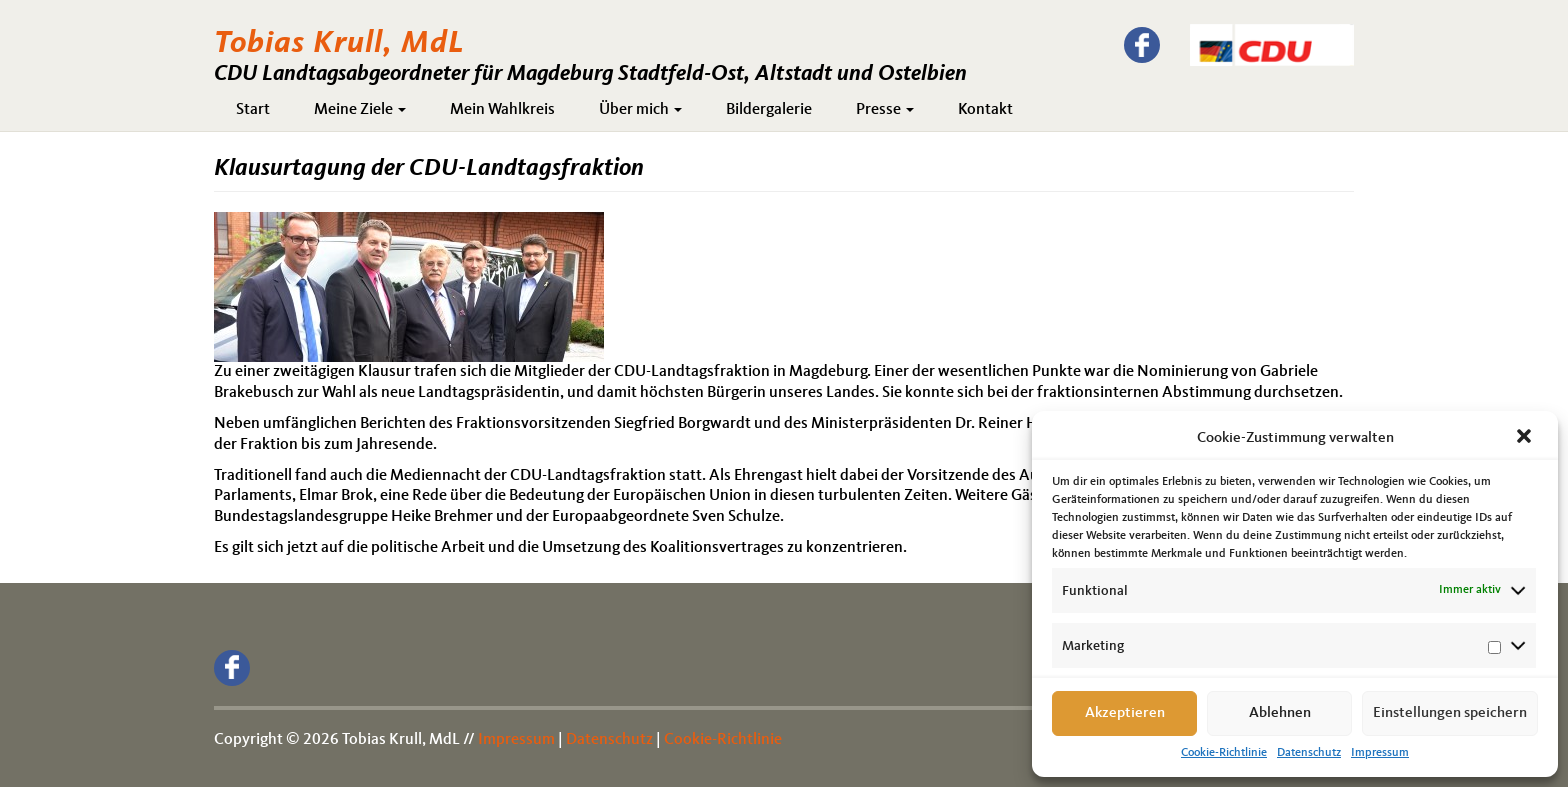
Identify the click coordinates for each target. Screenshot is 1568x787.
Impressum (1380, 753)
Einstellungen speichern (1450, 713)
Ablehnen (1280, 713)
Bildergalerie (769, 110)
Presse (885, 110)
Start (253, 110)
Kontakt (985, 110)
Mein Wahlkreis (502, 110)
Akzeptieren (1125, 713)
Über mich (640, 110)
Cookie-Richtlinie (1224, 753)
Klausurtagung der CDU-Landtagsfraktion (429, 169)
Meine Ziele (360, 110)
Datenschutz (1309, 753)
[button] (1526, 438)
